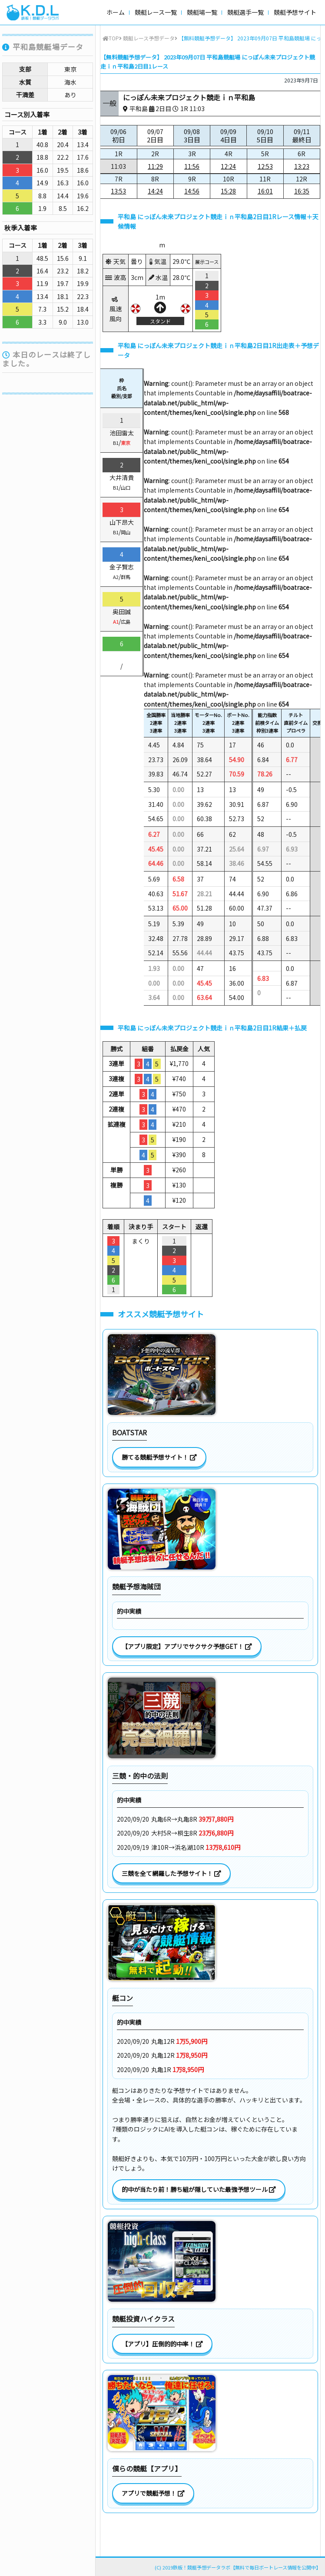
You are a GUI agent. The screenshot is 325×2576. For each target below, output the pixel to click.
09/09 (228, 135)
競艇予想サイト (295, 12)
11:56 (191, 166)
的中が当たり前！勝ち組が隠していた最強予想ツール (199, 2189)
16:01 (265, 191)
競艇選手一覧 (245, 12)
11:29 (155, 166)
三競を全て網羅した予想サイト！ (171, 1873)
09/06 (119, 135)
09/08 (192, 135)
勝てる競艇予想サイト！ (159, 1457)
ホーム (115, 12)
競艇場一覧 (202, 12)
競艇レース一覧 (156, 12)
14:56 (191, 191)
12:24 (228, 166)
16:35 (301, 191)
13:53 (118, 191)
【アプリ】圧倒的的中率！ (162, 2343)
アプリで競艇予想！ (153, 2493)
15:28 (228, 191)
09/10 (265, 135)
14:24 (155, 191)
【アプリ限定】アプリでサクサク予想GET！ (187, 1646)
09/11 (302, 135)
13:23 (301, 166)
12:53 (265, 166)
